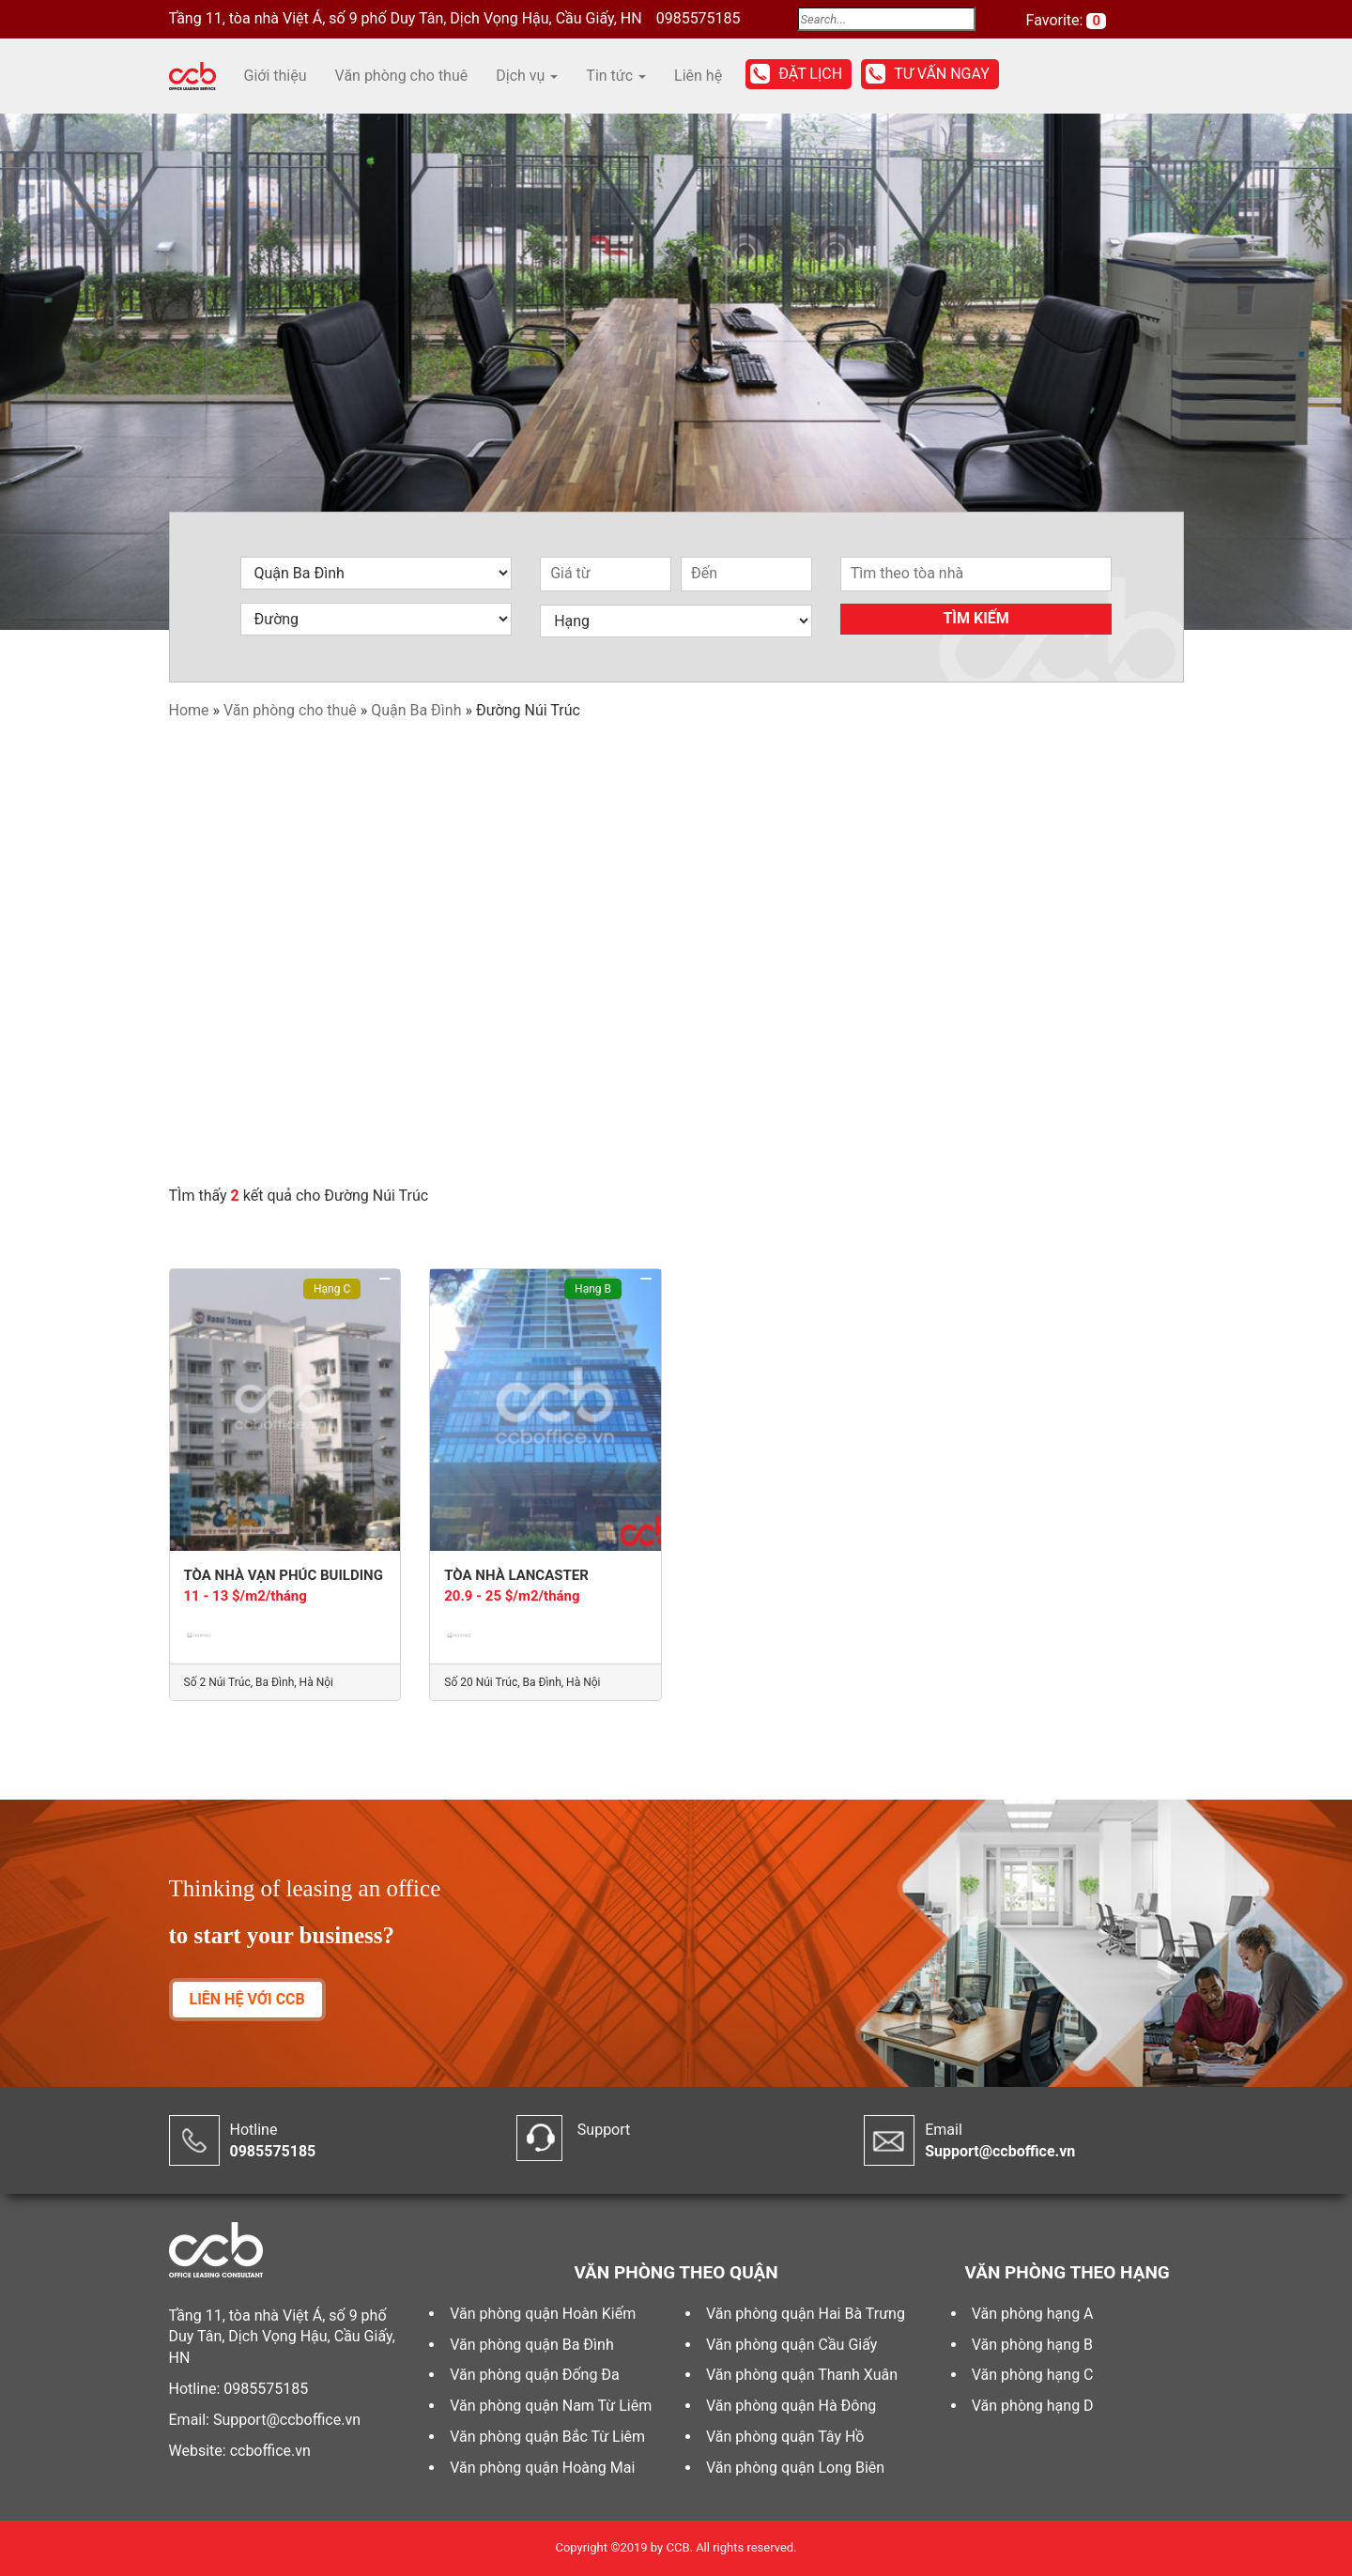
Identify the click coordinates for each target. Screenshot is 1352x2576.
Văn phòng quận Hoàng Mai (542, 2467)
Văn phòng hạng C (1033, 2375)
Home (189, 710)
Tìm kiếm (975, 618)
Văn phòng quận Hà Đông (791, 2406)
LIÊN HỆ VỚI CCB (247, 1999)
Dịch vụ (527, 75)
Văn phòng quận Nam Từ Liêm (551, 2406)
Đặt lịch (810, 74)
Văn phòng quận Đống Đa (535, 2375)
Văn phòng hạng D (1033, 2406)
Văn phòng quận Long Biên (795, 2467)
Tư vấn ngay (942, 74)
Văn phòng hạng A (1033, 2314)
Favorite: (1056, 20)
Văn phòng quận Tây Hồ (785, 2437)
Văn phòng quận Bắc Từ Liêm (547, 2437)
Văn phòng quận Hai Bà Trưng (805, 2314)
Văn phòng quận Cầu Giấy (791, 2345)
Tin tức (616, 75)
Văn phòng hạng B (1032, 2345)
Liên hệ (698, 75)
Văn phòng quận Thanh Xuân (802, 2375)
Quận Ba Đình (416, 710)
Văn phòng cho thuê (402, 75)
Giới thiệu (275, 75)
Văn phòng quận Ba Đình (531, 2345)
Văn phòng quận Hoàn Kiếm (543, 2314)
